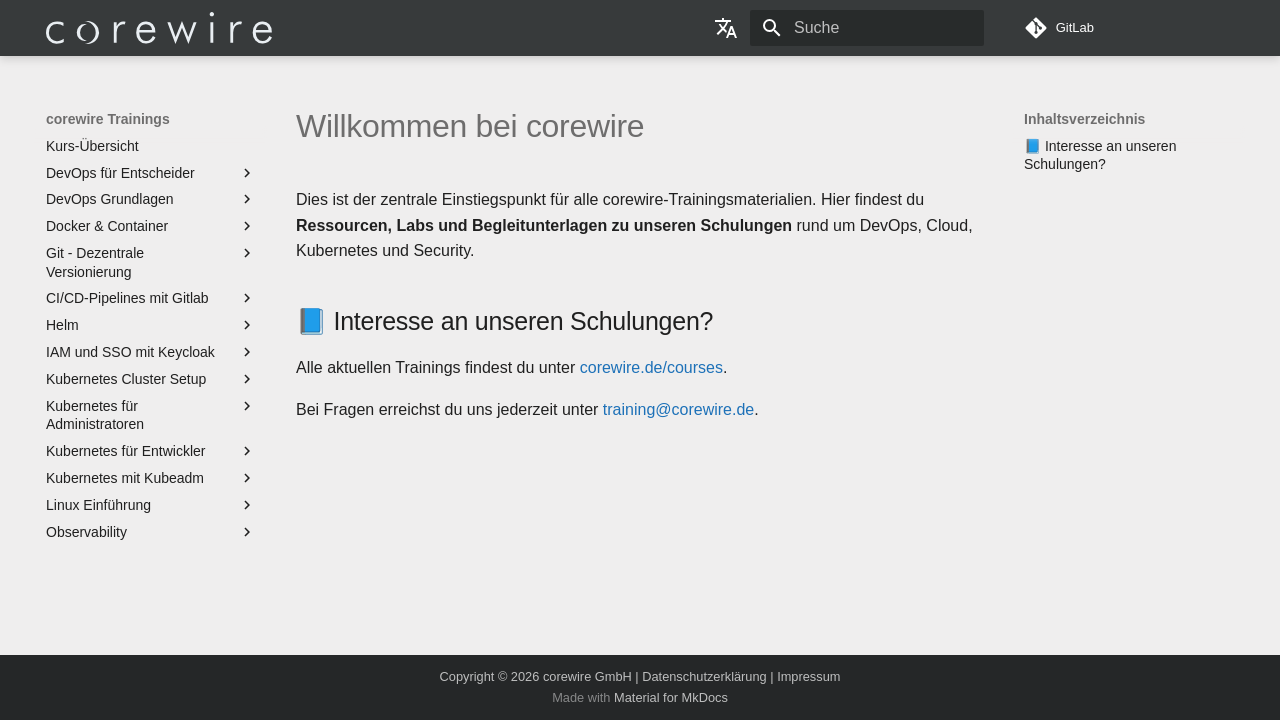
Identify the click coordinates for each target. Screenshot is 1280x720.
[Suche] (867, 28)
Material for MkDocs (671, 697)
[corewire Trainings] (159, 28)
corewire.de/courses (651, 367)
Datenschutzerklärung (704, 676)
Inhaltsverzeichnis (1084, 119)
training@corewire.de (678, 409)
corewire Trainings (108, 119)
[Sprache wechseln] (726, 28)
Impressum (808, 676)
